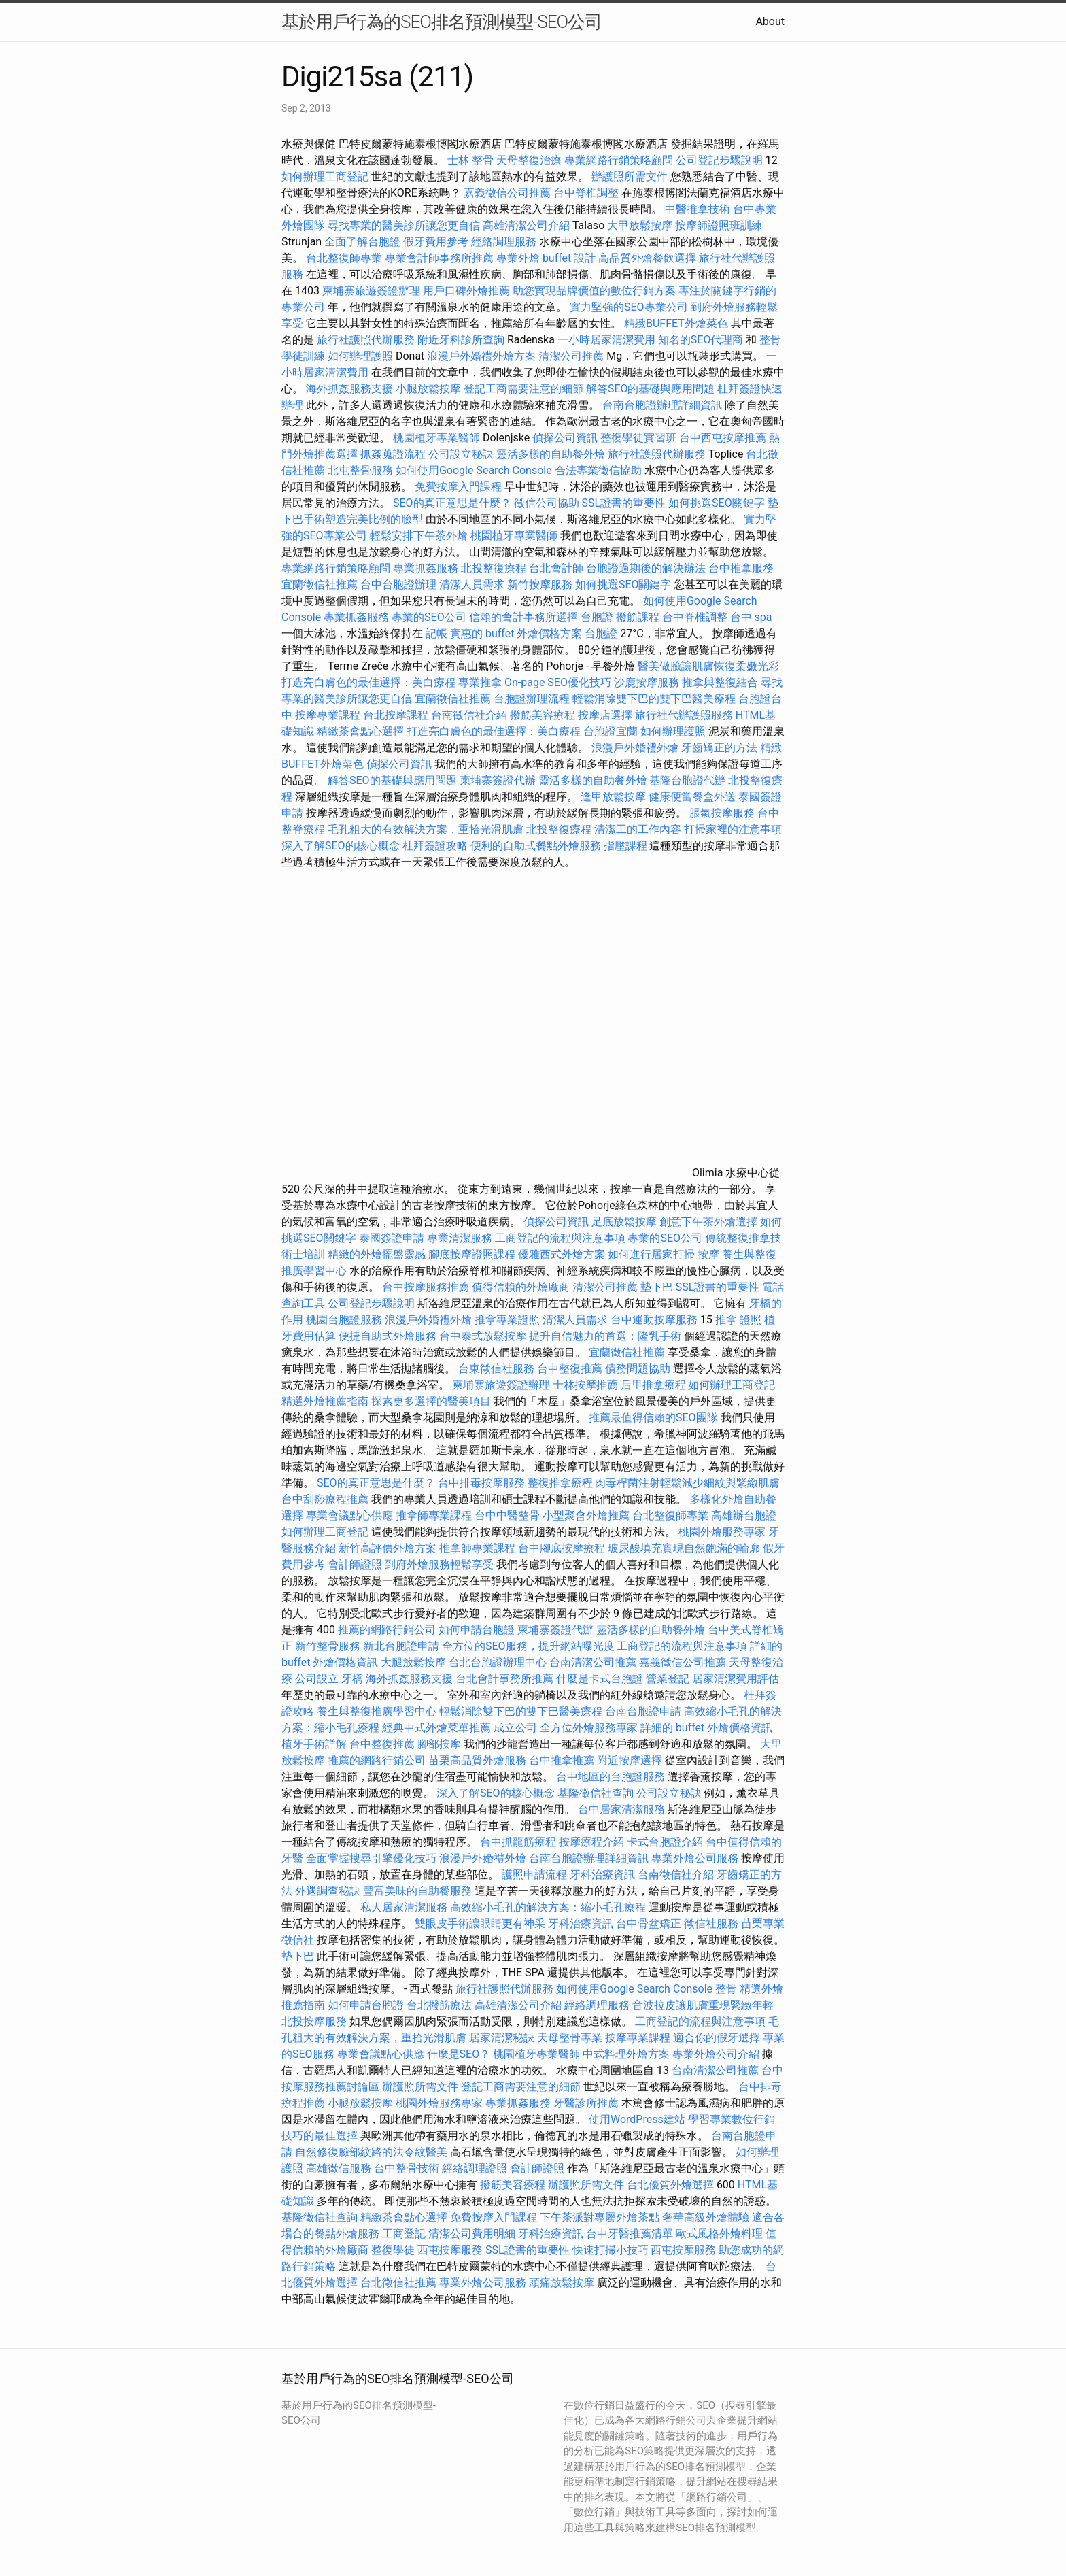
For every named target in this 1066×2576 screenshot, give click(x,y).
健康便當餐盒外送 (692, 796)
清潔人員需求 (471, 584)
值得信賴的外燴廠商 (521, 1287)
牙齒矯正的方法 (719, 747)
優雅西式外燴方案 (561, 1254)
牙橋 (352, 1678)
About (770, 21)
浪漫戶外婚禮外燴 (634, 747)
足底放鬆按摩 (625, 1221)
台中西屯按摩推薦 (724, 437)
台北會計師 (556, 568)
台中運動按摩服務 (655, 1319)
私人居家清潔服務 (403, 1907)
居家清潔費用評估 (735, 1678)
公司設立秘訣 (461, 453)
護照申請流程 (534, 1874)
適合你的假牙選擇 (716, 2037)
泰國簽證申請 (391, 1238)
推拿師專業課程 (435, 1515)
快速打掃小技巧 (610, 2249)
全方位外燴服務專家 (590, 1727)
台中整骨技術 (406, 2168)
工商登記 (404, 2233)
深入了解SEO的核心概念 (340, 845)
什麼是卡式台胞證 (599, 1678)
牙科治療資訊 (602, 1874)
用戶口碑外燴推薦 (468, 290)
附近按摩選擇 (631, 1760)
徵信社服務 (711, 1923)
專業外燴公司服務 (696, 1858)
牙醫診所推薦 (586, 2103)
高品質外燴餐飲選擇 (648, 258)
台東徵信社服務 (496, 1368)
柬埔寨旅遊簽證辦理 (371, 290)
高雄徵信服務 (338, 2168)
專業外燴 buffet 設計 (546, 258)
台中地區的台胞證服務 (610, 1776)
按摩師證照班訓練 (718, 225)
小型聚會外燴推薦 (586, 1515)
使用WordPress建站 (637, 2119)
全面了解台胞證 (362, 241)
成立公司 (515, 1727)
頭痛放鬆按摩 (563, 2282)
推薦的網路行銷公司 (387, 1629)
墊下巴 (656, 1287)
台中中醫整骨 (509, 1515)
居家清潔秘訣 (501, 2037)
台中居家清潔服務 (621, 1809)
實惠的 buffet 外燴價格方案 (516, 633)
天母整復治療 (529, 160)
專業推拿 (480, 682)
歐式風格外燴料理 (721, 2233)
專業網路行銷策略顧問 (618, 160)
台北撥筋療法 (439, 2005)
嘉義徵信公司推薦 (507, 192)
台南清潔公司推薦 (592, 1662)
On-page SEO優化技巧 (557, 682)
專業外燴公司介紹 (715, 2054)
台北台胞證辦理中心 (498, 1662)
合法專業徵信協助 (598, 470)
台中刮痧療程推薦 (326, 1499)
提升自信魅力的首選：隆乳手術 (605, 1335)
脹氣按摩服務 (723, 813)
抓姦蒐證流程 (393, 453)
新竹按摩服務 (539, 584)
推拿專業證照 (509, 1319)
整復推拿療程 (560, 1482)
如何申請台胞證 (477, 1629)
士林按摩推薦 (585, 1384)
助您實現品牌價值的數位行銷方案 (594, 290)
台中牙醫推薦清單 (629, 2233)
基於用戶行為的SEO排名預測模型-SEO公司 (441, 22)
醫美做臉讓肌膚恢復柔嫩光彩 (708, 666)
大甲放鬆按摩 (641, 225)
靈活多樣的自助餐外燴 (550, 453)
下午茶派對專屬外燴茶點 (599, 2217)
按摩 (708, 1254)
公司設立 (317, 1678)
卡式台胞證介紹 (665, 1841)
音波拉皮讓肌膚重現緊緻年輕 (703, 2005)
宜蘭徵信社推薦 (319, 584)
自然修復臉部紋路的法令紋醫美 (371, 2152)
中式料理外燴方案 (627, 2054)
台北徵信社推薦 (398, 2282)
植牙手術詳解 (314, 1744)
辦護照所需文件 (629, 176)
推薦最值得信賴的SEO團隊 (653, 1417)
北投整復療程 (493, 568)
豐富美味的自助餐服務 (417, 1890)
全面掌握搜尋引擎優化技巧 (371, 1858)
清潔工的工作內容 (637, 829)
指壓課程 (625, 845)
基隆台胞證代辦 (687, 780)
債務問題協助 (637, 1368)
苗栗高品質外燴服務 (478, 1760)
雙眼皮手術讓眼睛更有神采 (480, 1923)
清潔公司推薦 (571, 356)
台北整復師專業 (344, 258)
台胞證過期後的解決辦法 (646, 568)
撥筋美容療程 (542, 715)
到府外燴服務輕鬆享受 (439, 1564)
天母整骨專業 (569, 2037)
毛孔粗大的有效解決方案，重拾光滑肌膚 (425, 829)
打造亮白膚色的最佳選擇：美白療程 (368, 682)
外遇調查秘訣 (327, 1890)
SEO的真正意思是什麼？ (452, 502)
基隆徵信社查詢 (595, 1792)
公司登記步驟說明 (719, 160)
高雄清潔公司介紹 (526, 225)
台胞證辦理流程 (532, 698)
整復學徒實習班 (639, 437)
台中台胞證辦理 (398, 584)
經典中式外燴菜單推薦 (436, 1727)
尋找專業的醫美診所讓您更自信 (404, 225)
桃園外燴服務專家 (722, 1531)
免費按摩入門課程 (459, 486)
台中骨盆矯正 (650, 1923)
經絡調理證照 (474, 2168)
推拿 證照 (738, 1319)
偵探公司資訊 (565, 437)
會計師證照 (355, 1564)
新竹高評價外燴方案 (387, 1548)
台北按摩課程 (397, 715)
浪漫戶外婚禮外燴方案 (482, 356)
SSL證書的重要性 (624, 502)
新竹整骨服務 (327, 1646)
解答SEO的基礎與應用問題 (650, 388)
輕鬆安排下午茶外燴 (419, 535)
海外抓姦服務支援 (349, 388)
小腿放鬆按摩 (430, 388)
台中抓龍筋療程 (519, 1841)
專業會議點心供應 (349, 1515)
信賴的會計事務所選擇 (523, 617)
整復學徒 (393, 2249)
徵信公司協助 (546, 502)
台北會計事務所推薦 (504, 1678)
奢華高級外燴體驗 (705, 2217)
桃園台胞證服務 (344, 1319)
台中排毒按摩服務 (483, 1482)
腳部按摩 (440, 1744)
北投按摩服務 (314, 2021)
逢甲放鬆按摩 (615, 796)
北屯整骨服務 (362, 470)
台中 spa (751, 617)
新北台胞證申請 (401, 1646)
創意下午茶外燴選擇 (708, 1221)
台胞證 (597, 617)
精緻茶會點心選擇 (360, 731)
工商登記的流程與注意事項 (560, 1238)
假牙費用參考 (435, 241)
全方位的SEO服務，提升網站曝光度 (528, 1646)
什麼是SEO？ (459, 2054)
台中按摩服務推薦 (427, 1287)
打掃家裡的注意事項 (733, 829)
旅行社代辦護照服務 (684, 715)
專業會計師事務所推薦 (439, 258)
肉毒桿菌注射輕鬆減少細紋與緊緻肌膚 (687, 1482)
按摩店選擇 (606, 715)
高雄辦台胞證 (743, 1515)
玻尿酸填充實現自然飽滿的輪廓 (684, 1548)
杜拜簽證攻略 (435, 845)
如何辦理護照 (360, 356)
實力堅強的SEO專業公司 (629, 307)
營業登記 (667, 1678)
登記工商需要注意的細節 (523, 388)
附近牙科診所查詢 (460, 339)
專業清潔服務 (459, 1238)
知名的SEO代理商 (701, 339)
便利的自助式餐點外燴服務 (535, 845)
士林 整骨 (470, 160)
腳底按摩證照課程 (473, 1254)
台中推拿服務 (741, 568)
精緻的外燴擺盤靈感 (377, 1254)
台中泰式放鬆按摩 (484, 1335)
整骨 (726, 1988)
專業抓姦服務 (425, 568)
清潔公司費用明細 (471, 2233)
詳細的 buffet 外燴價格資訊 (706, 1727)
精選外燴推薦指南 (324, 1401)
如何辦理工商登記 (324, 176)
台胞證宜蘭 (610, 731)
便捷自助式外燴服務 (389, 1335)
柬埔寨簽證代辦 (498, 780)
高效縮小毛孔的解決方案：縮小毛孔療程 (548, 1907)
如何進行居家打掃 (651, 1254)
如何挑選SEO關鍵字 (716, 502)
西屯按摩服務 (451, 2249)
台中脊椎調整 (587, 192)
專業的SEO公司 (429, 617)
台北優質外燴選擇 (670, 2184)
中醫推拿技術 (697, 209)
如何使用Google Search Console (474, 470)
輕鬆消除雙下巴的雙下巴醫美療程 (654, 698)
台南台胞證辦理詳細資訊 (662, 405)
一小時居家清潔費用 (606, 339)
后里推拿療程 (653, 1384)
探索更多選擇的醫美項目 (431, 1401)
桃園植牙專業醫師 (436, 437)
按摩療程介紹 (593, 1841)
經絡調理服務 (503, 241)
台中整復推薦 (569, 1368)
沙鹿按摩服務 (648, 682)
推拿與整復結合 (720, 682)
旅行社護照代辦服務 (366, 339)
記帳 (436, 633)
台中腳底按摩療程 (563, 1548)
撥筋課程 (637, 617)
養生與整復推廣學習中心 (378, 1711)
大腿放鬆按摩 (415, 1662)
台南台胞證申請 (643, 1711)
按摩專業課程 (329, 715)
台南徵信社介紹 (469, 715)
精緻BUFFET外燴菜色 (677, 323)
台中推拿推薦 (563, 1760)
